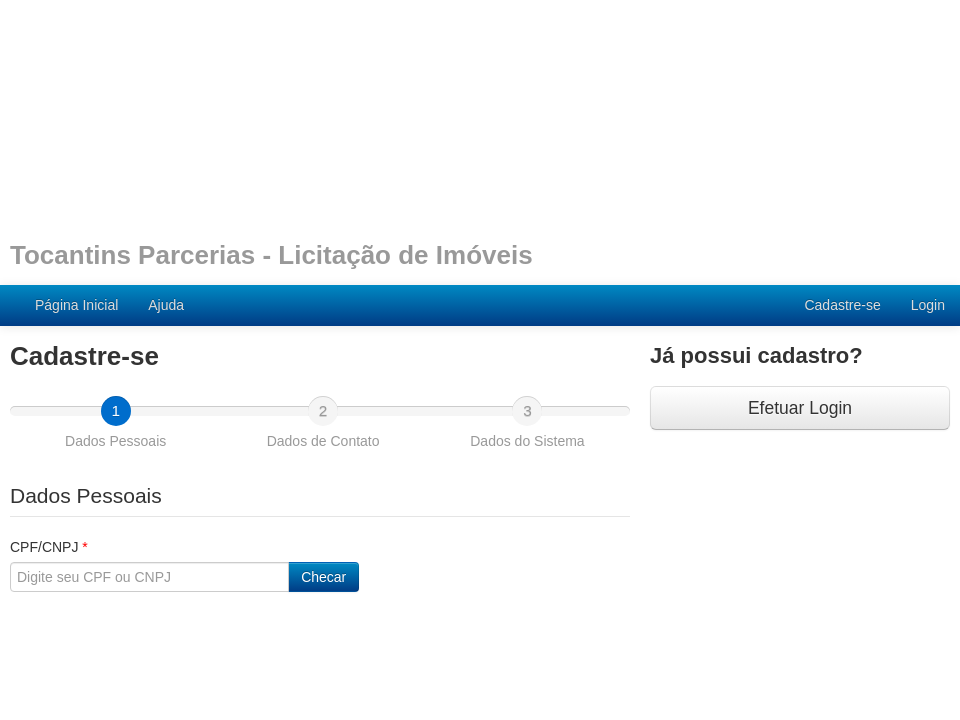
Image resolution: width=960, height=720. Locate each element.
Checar (323, 577)
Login (928, 305)
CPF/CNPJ (49, 547)
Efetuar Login (800, 408)
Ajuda (166, 305)
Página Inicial (76, 305)
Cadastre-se (842, 305)
